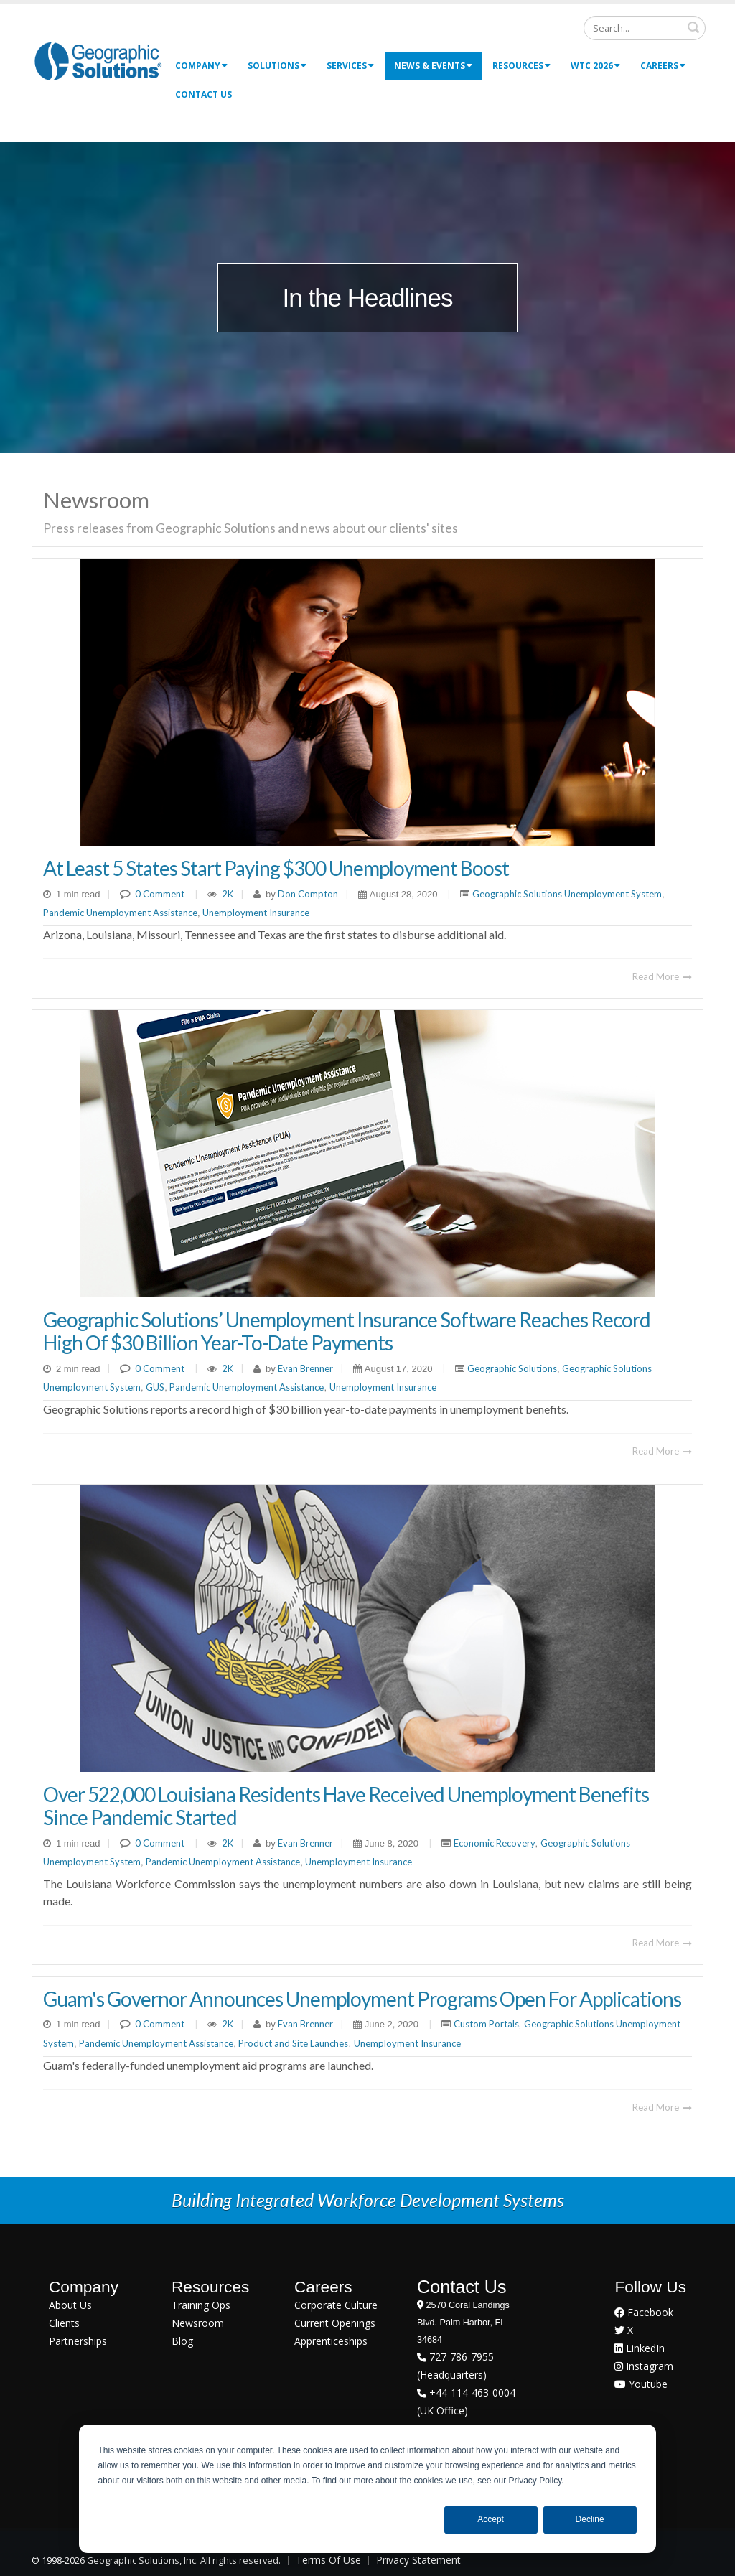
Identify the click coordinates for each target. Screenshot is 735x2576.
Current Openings (334, 2323)
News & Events (433, 66)
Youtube (641, 2384)
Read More (662, 976)
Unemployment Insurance (255, 912)
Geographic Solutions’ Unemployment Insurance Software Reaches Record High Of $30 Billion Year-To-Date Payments (346, 1331)
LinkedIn (639, 2348)
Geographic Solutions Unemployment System (567, 894)
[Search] (645, 28)
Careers (662, 66)
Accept (490, 2519)
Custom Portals (486, 2024)
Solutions (277, 66)
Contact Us (203, 94)
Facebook (643, 2312)
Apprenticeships (331, 2341)
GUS (155, 1387)
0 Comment (159, 894)
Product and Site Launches (293, 2043)
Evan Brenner (304, 1368)
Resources (521, 66)
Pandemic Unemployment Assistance (120, 912)
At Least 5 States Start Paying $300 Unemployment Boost (276, 868)
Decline (590, 2519)
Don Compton (307, 894)
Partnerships (78, 2341)
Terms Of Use (328, 2560)
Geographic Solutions (512, 1368)
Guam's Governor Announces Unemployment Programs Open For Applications (362, 1999)
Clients (64, 2323)
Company (201, 66)
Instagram (643, 2366)
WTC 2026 (595, 66)
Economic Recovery (494, 1843)
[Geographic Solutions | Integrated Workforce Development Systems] (98, 60)
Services (350, 66)
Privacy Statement (418, 2560)
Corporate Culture (336, 2305)
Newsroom (198, 2323)
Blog (182, 2341)
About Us (70, 2305)
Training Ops (201, 2305)
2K (227, 894)
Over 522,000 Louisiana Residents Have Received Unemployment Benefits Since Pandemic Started (346, 1805)
